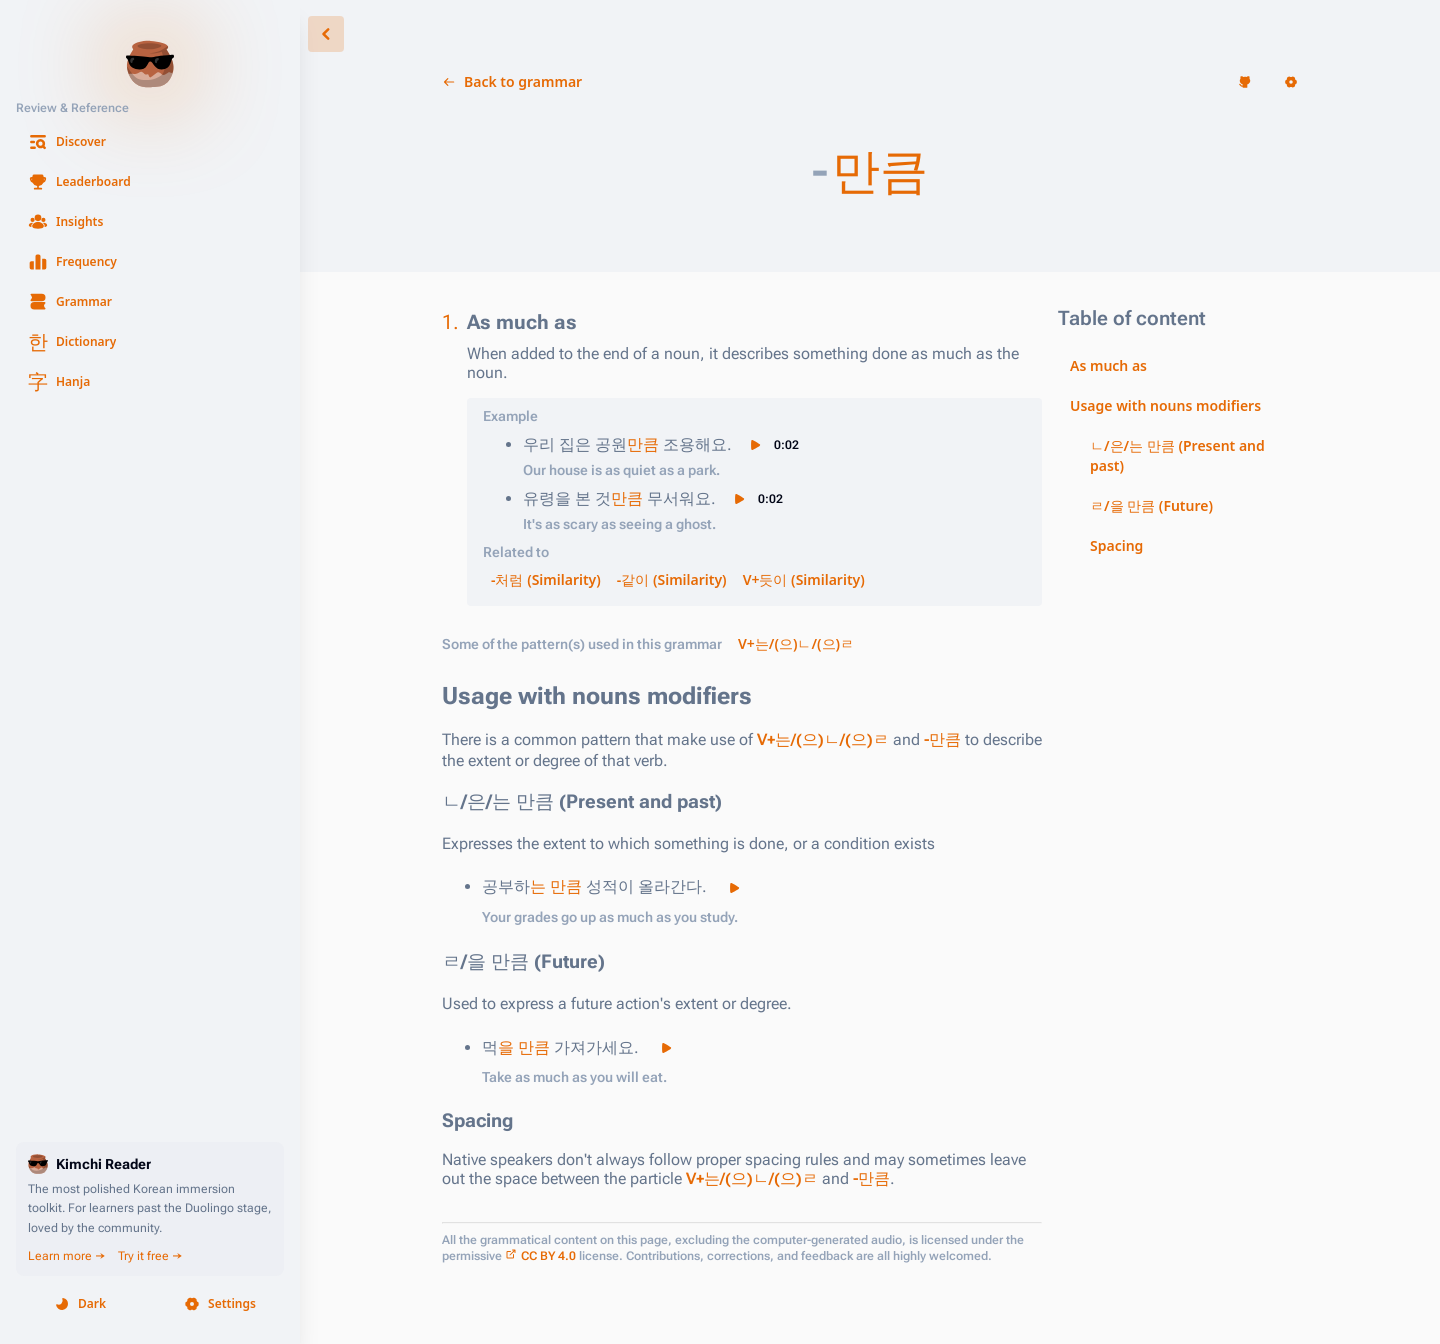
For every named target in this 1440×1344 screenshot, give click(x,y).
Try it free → (150, 1256)
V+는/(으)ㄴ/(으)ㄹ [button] (796, 643)
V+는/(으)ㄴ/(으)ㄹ (823, 739)
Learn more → (67, 1256)
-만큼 (942, 739)
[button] (150, 142)
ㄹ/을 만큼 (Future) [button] (1151, 505)
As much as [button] (1108, 365)
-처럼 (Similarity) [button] (546, 579)
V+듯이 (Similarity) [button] (804, 579)
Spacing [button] (1116, 545)
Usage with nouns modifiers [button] (1165, 405)
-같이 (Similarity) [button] (672, 579)
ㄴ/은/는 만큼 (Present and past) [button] (1177, 455)
